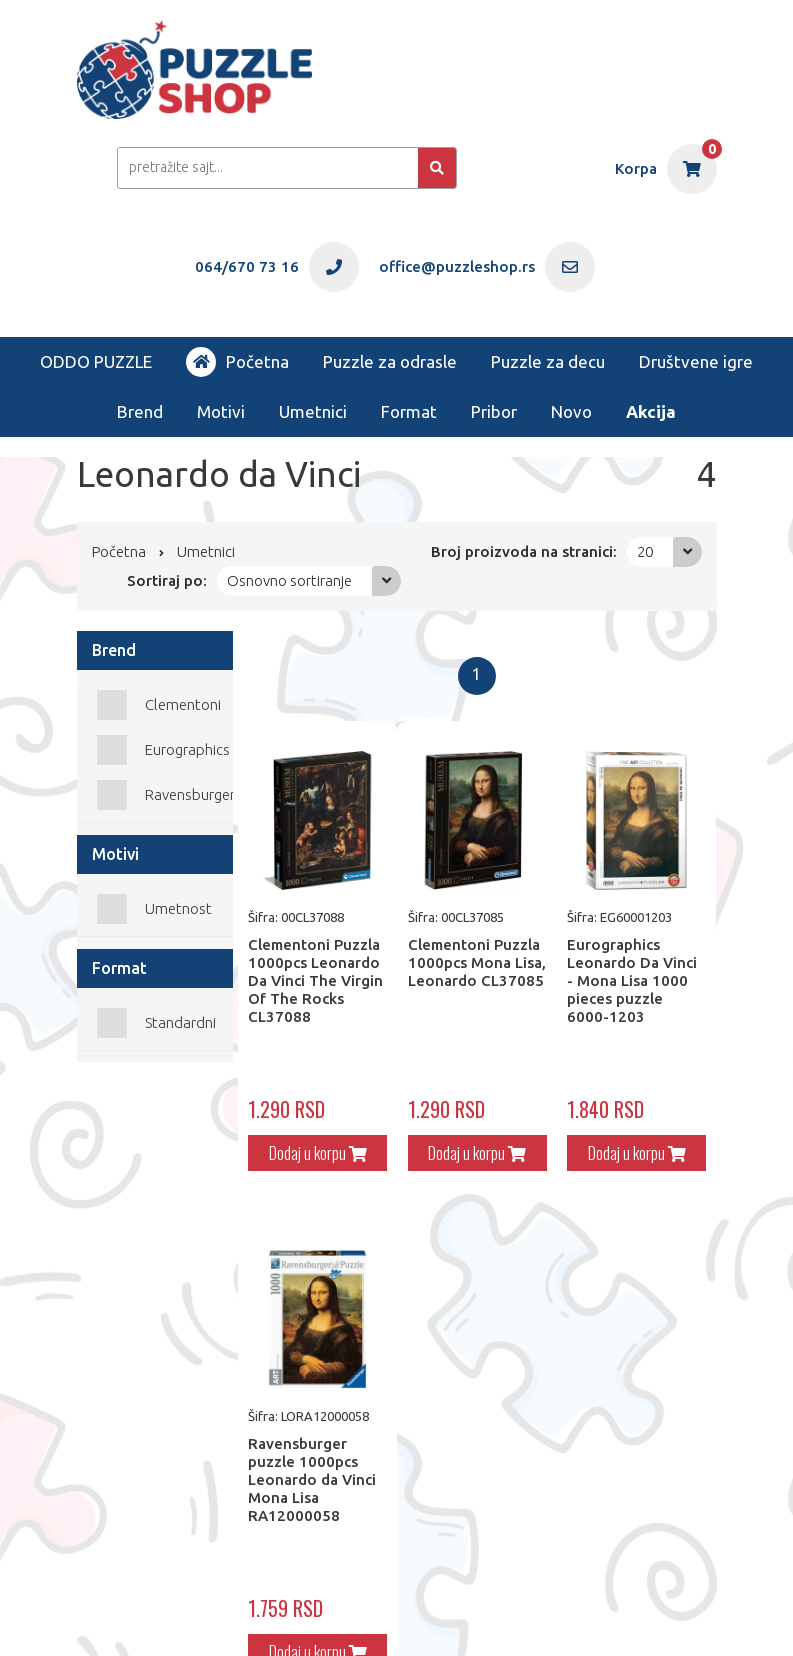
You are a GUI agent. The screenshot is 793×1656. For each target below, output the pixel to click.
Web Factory (155, 1617)
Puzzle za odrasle (390, 361)
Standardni (180, 1022)
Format (409, 411)
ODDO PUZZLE (96, 361)
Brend (140, 411)
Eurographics (187, 749)
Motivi (221, 411)
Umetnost (178, 908)
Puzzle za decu (548, 361)
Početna (237, 362)
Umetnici (313, 411)
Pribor (494, 411)
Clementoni (183, 704)
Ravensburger (190, 794)
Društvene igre (696, 361)
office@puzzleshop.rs (315, 1602)
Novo (571, 411)
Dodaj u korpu (297, 1136)
